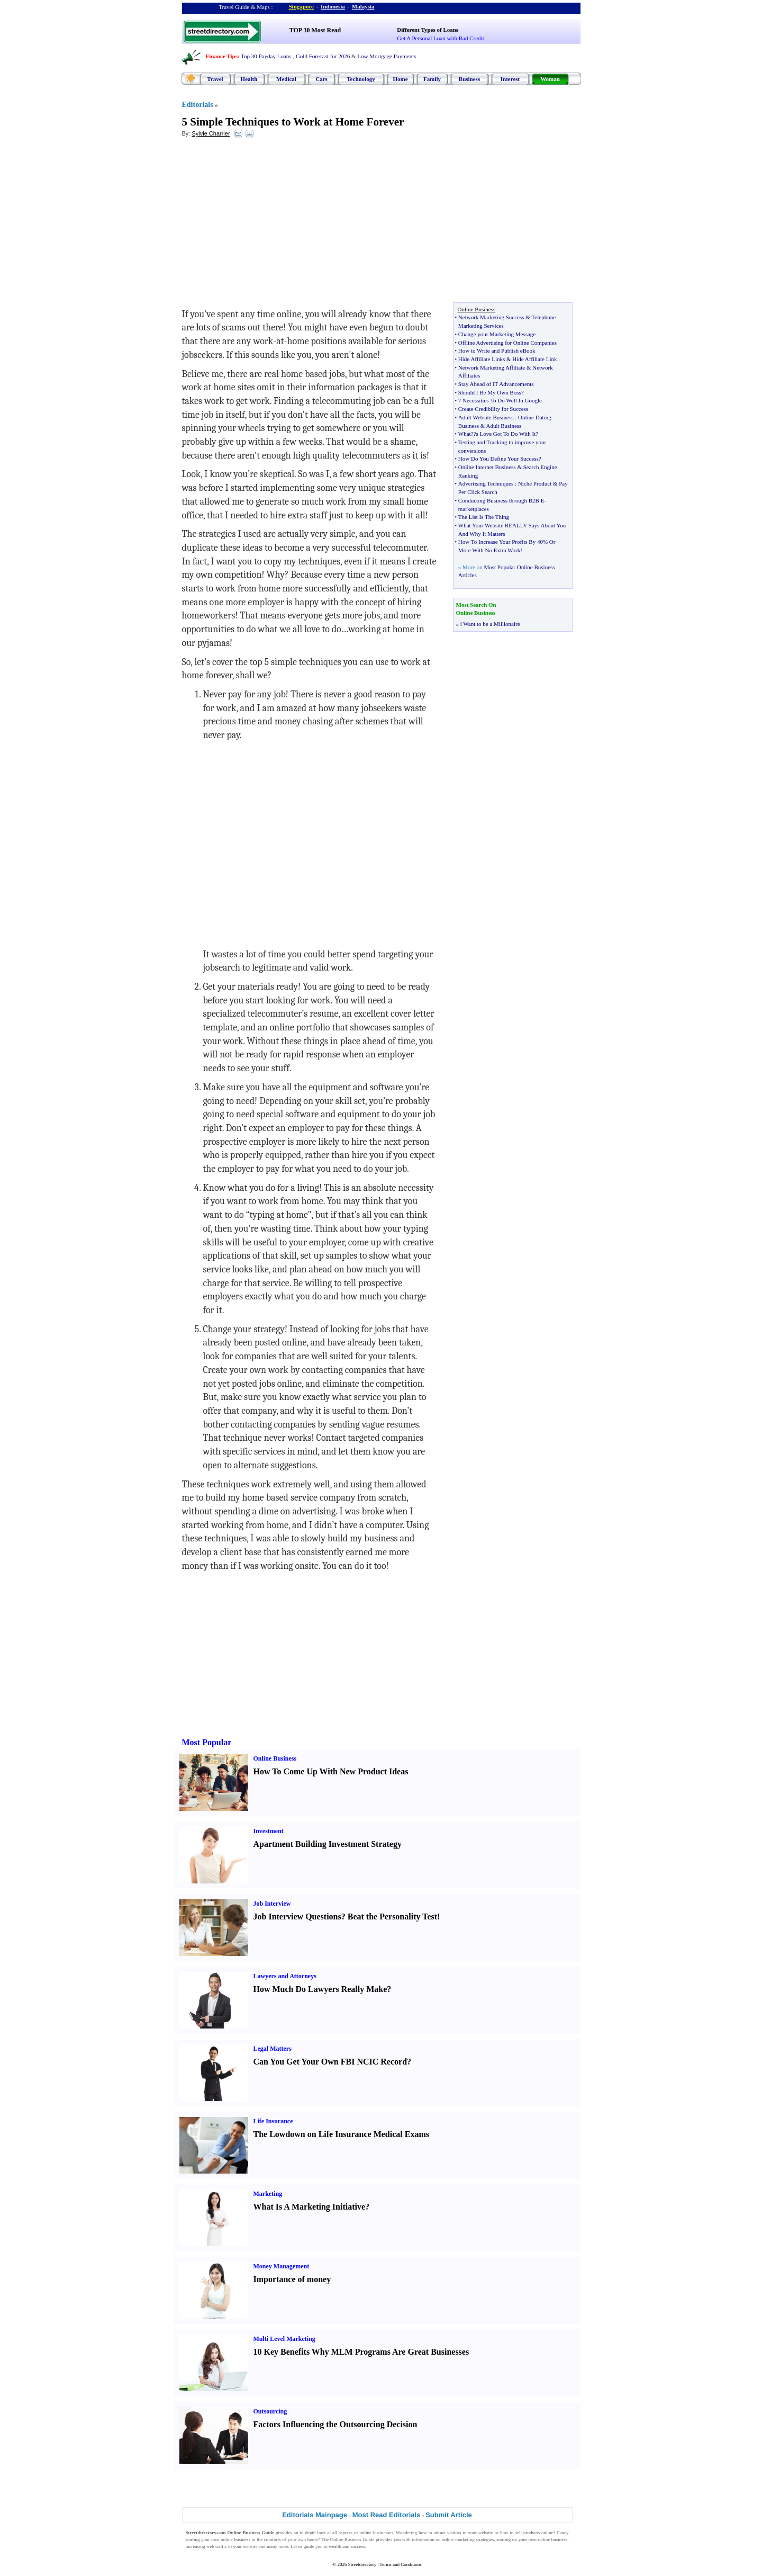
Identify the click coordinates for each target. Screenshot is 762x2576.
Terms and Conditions (400, 2564)
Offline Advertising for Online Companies (507, 342)
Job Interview (272, 1903)
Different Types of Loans (427, 29)
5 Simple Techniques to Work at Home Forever (293, 121)
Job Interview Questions (297, 1916)
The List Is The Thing (483, 517)
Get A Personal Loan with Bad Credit (440, 38)
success (358, 2546)
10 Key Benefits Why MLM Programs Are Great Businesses (361, 2351)
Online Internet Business (487, 467)
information (423, 2539)
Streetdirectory (362, 2564)
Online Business (275, 1758)
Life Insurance (273, 2121)
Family (432, 79)
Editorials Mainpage (314, 2515)
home (312, 2539)
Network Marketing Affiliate (491, 367)
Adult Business (503, 426)
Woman (550, 79)
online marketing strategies (468, 2539)
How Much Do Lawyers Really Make (320, 1989)
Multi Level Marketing (284, 2338)
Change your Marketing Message (497, 334)
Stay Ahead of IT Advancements (496, 384)
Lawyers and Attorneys (284, 1976)
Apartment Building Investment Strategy (327, 1843)
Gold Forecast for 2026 (323, 56)
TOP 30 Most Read (315, 30)
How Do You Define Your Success (498, 458)
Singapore (301, 6)
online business (235, 2539)
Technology (361, 79)
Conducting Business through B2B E (501, 500)
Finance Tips (222, 56)
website (485, 2532)
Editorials (197, 105)
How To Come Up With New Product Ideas (331, 1771)
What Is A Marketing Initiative (309, 2206)
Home (400, 79)
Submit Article (448, 2515)
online (547, 2532)
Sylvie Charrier (211, 133)
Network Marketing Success (491, 317)
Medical (286, 79)
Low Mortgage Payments (386, 56)
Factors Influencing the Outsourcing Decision (335, 2424)
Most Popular (207, 1742)
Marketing (268, 2193)
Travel (215, 79)
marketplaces (473, 509)
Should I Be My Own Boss (489, 392)
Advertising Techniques (485, 483)
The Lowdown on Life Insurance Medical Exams (341, 2134)
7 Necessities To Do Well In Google (500, 400)
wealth (335, 2546)
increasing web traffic (206, 2546)
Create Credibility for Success (493, 409)
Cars (321, 79)
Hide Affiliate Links (481, 359)
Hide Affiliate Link (534, 359)
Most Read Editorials (386, 2515)
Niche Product (534, 483)
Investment (268, 1831)
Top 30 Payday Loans (266, 56)
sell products (527, 2532)
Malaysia (363, 6)
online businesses (377, 2532)
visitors (454, 2532)
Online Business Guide (352, 2539)
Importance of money (292, 2279)
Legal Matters (272, 2048)
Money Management (281, 2266)
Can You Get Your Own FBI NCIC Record (330, 2061)
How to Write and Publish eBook (497, 350)
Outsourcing (270, 2411)
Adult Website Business (486, 417)
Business (469, 79)
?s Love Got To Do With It (505, 433)
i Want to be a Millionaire (490, 624)
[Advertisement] (268, 223)
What (464, 433)
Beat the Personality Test (392, 1916)
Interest (510, 79)
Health (249, 79)
